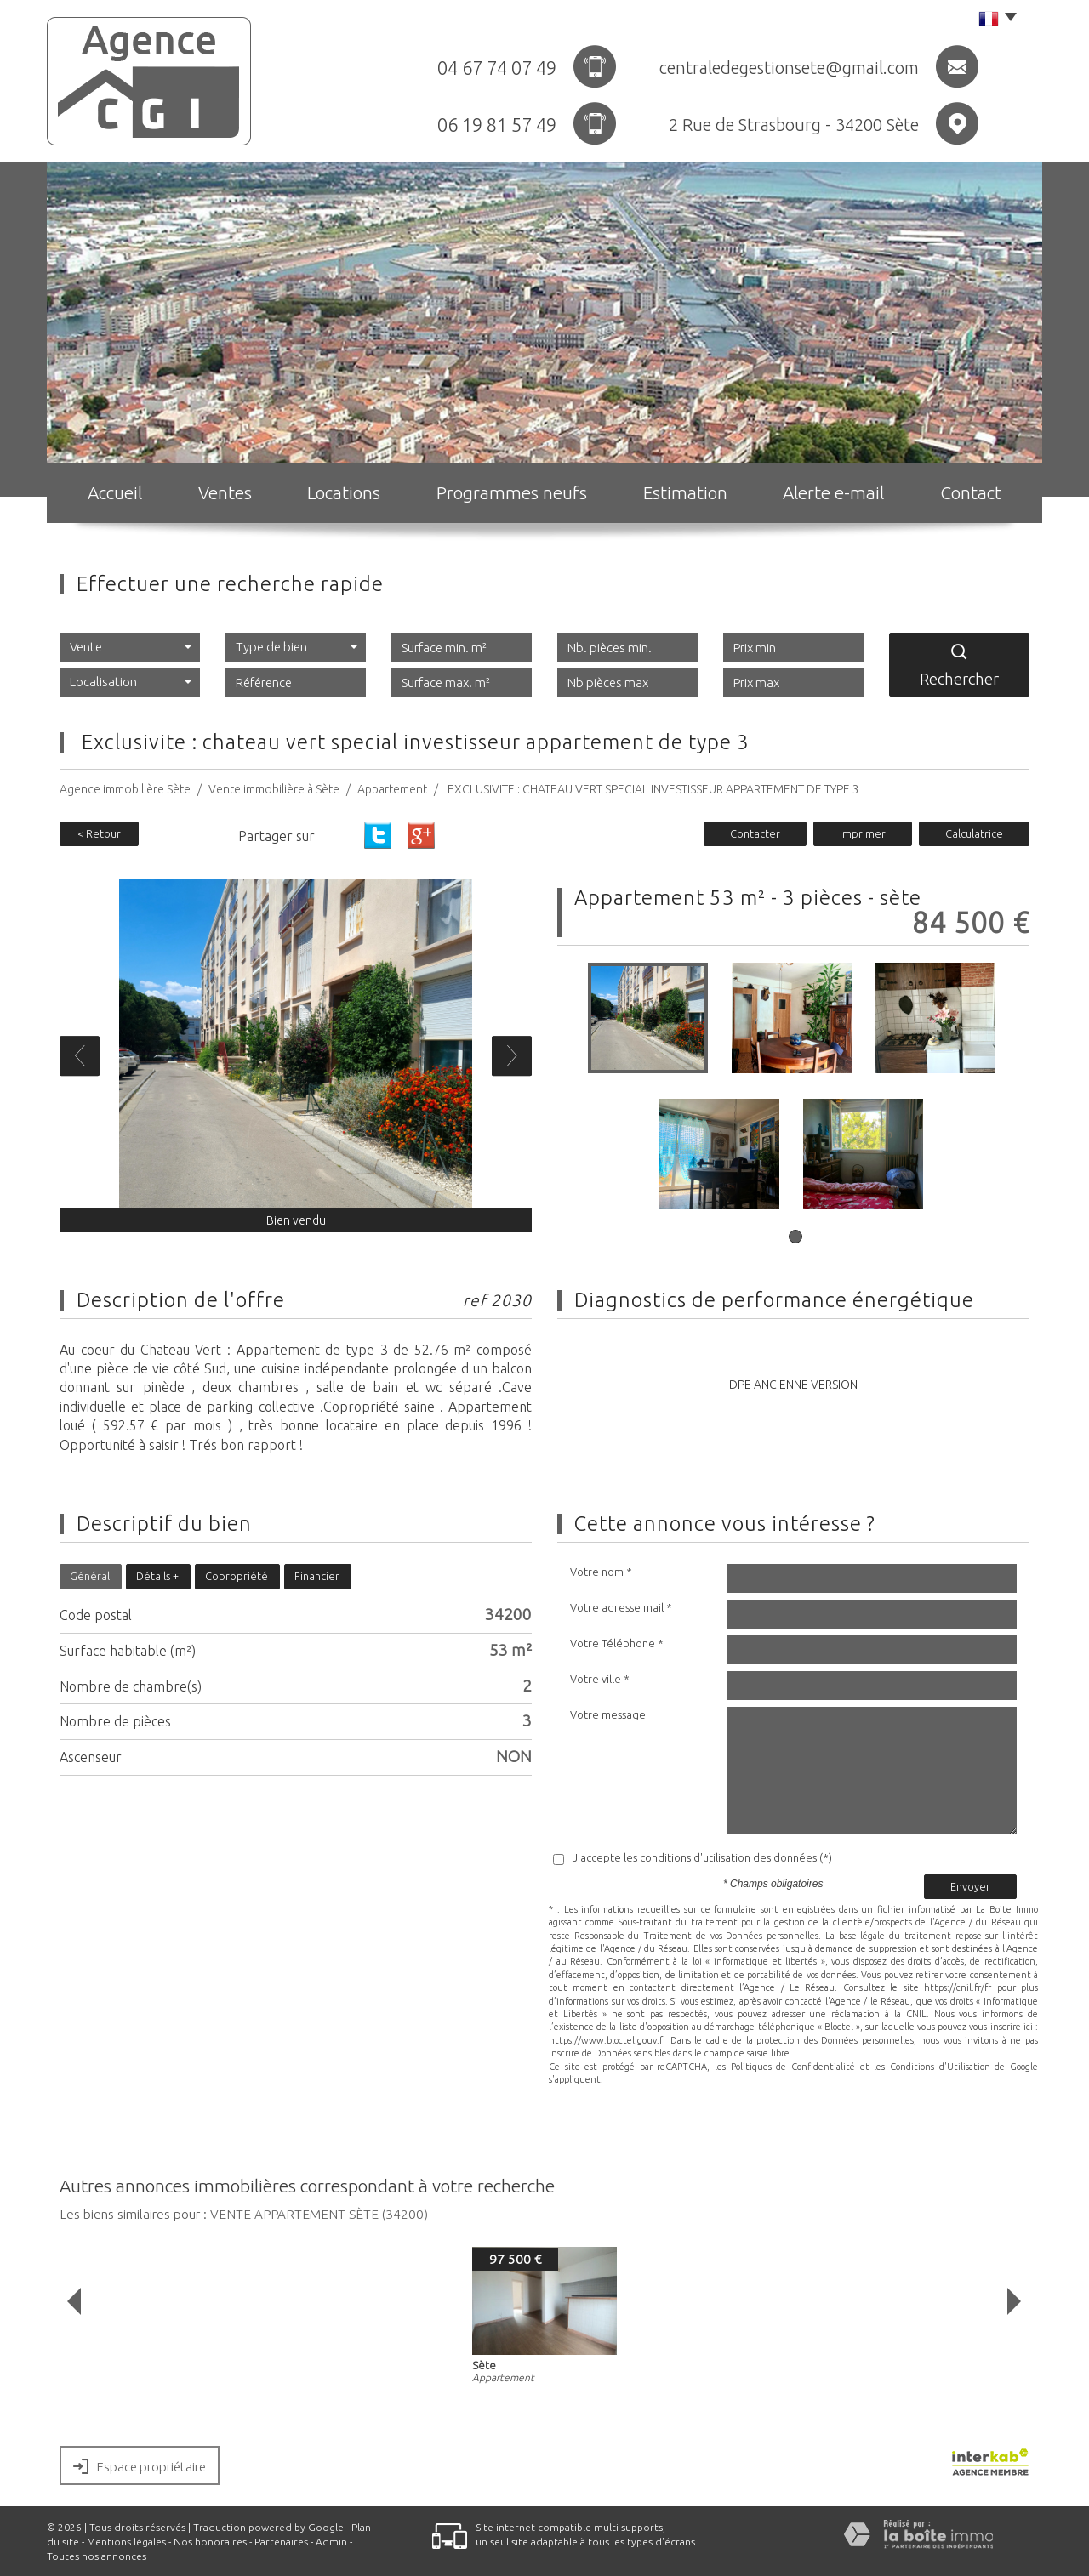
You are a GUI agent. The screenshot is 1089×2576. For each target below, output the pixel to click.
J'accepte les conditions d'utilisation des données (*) (702, 1857)
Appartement (392, 789)
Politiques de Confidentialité (793, 2066)
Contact (970, 492)
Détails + (157, 1576)
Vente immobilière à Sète (273, 789)
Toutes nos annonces (96, 2556)
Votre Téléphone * (617, 1643)
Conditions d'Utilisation (940, 2066)
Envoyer (970, 1886)
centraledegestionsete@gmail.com (789, 67)
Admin (331, 2541)
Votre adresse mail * (621, 1607)
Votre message (608, 1714)
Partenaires (281, 2541)
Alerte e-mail (833, 492)
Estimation (685, 492)
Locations (343, 492)
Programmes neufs (511, 492)
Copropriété (236, 1576)
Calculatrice (974, 833)
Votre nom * (601, 1572)
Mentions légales (126, 2541)
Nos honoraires (210, 2541)
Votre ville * (600, 1679)
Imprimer (863, 833)
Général (90, 1576)
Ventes (225, 492)
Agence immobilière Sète (125, 789)
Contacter (755, 833)
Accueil (115, 492)
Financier (316, 1576)
